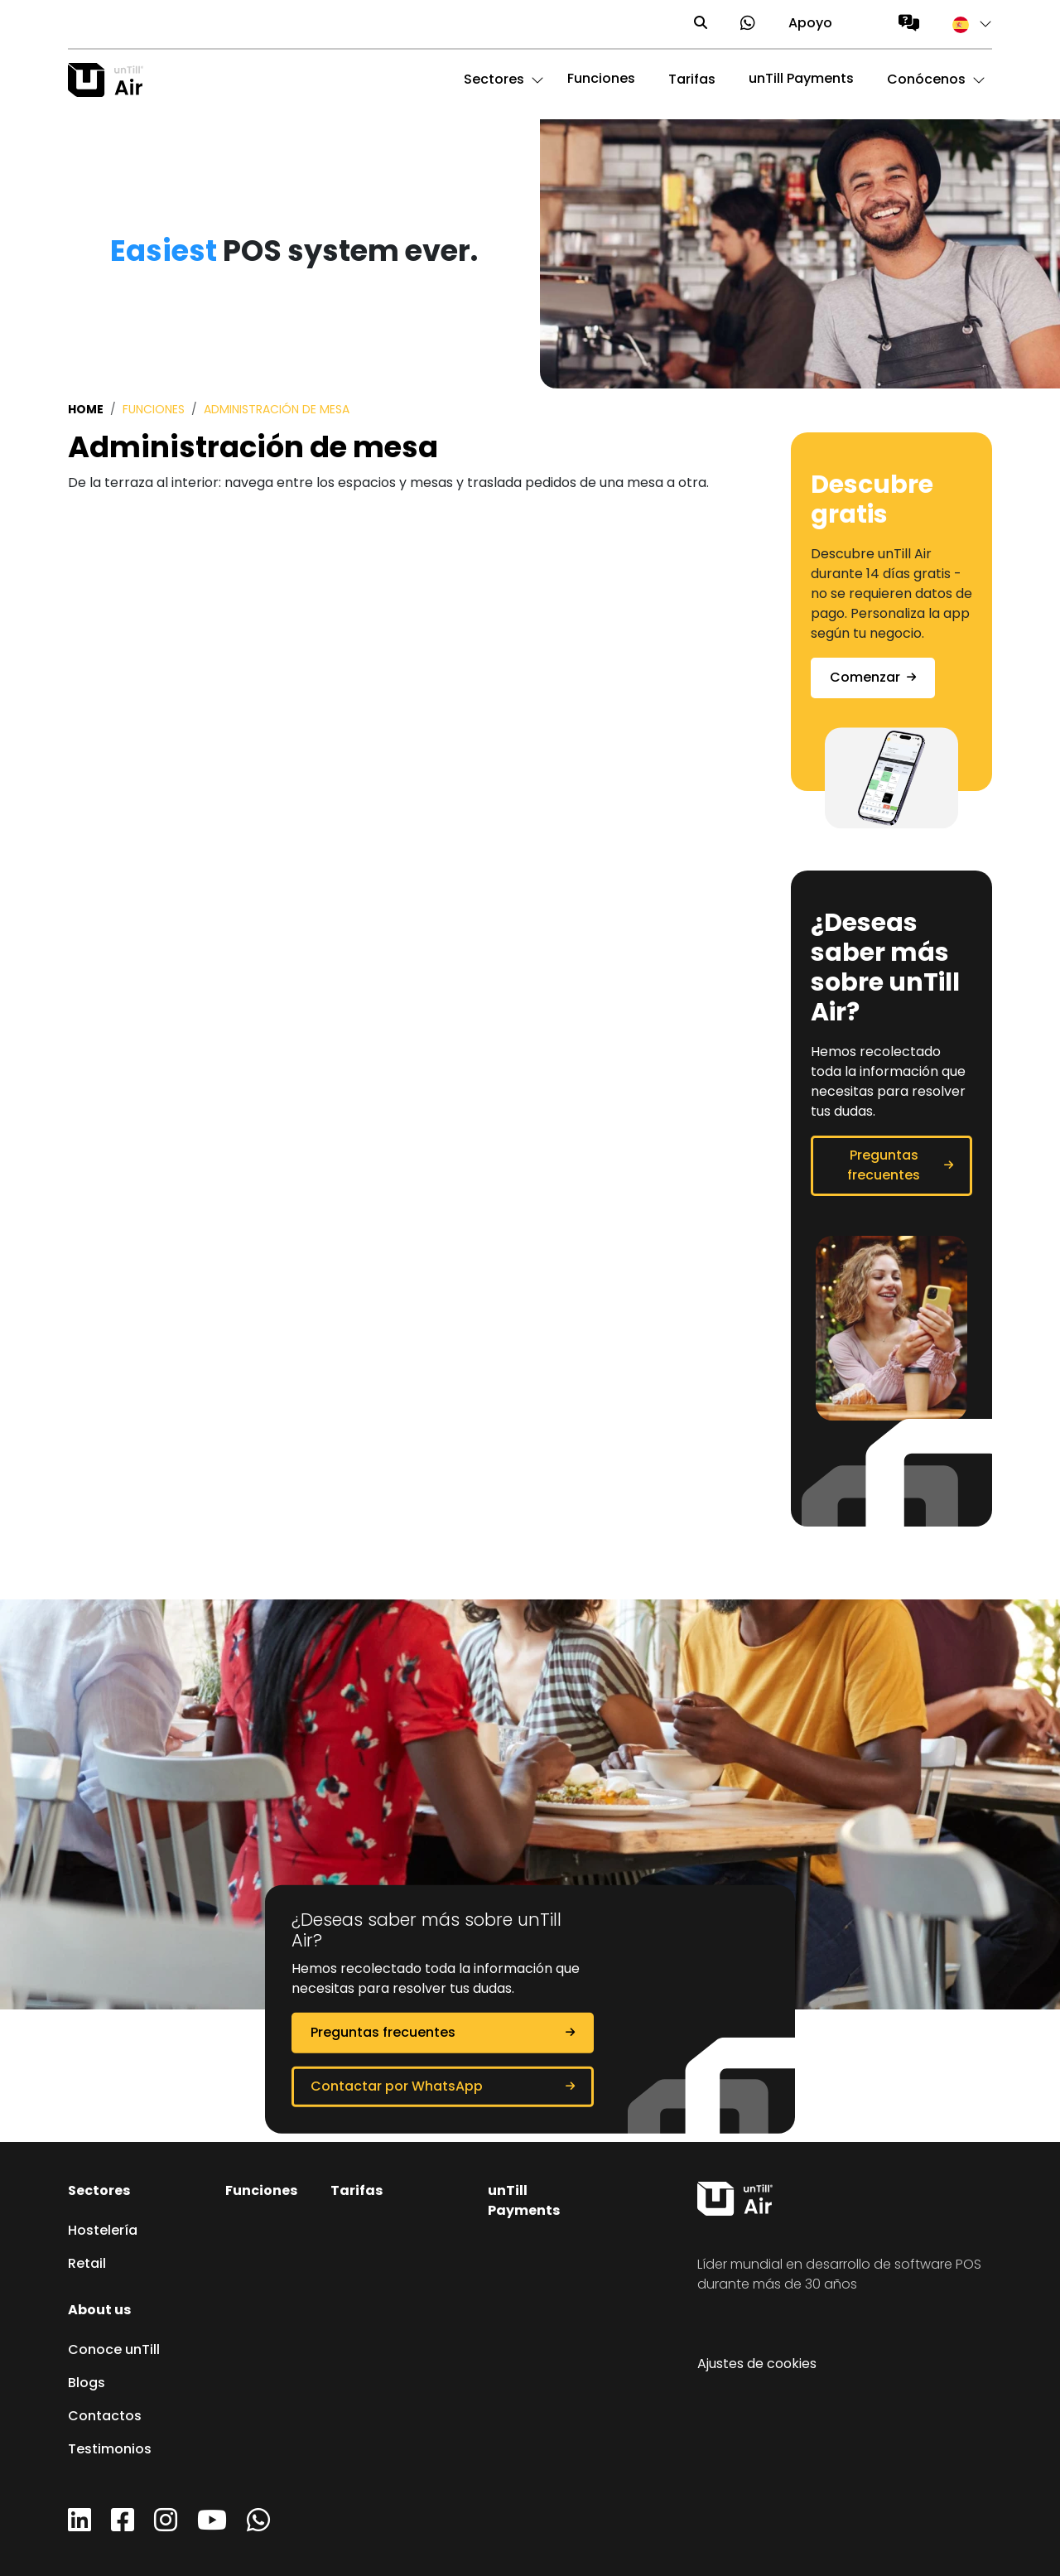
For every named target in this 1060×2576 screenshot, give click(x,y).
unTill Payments (801, 79)
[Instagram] (165, 2526)
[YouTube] (212, 2526)
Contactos (105, 2417)
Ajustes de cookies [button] (757, 2365)
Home (86, 410)
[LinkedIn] (79, 2526)
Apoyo (810, 24)
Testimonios (110, 2450)
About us (99, 2311)
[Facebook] (122, 2526)
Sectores (99, 2191)
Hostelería (102, 2231)
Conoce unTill (114, 2350)
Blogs (86, 2384)
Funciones (601, 79)
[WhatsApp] (258, 2526)
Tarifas (356, 2191)
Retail (87, 2264)
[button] (964, 24)
